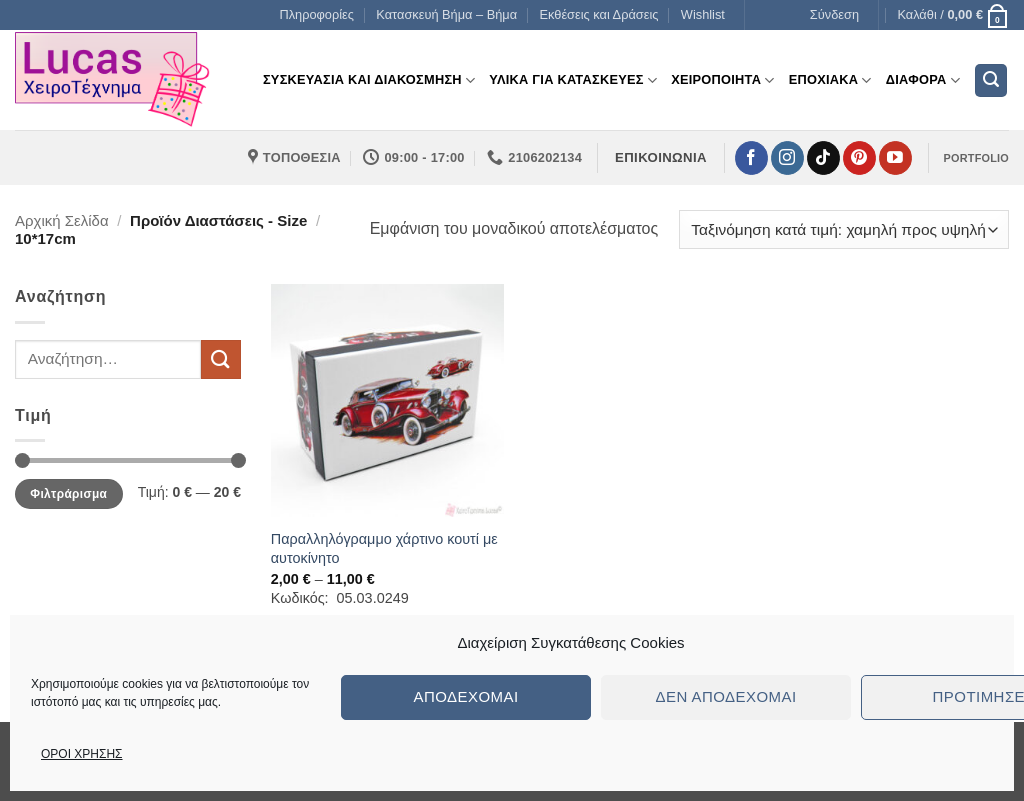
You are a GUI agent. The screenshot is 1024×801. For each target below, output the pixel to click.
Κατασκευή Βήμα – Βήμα (446, 14)
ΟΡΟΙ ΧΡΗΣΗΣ (82, 754)
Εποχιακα (830, 80)
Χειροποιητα (723, 80)
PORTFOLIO (976, 158)
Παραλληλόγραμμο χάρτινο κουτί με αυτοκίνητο (384, 548)
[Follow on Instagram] (787, 158)
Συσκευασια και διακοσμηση (369, 80)
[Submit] (221, 359)
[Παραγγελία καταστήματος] (844, 229)
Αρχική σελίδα (62, 220)
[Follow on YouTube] (895, 158)
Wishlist (703, 14)
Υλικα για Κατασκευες (573, 80)
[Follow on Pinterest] (859, 158)
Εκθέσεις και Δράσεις (599, 14)
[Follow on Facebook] (751, 158)
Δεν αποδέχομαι (725, 696)
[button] (834, 15)
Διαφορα (923, 80)
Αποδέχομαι (465, 696)
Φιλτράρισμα (68, 494)
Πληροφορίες (316, 14)
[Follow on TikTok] (823, 158)
